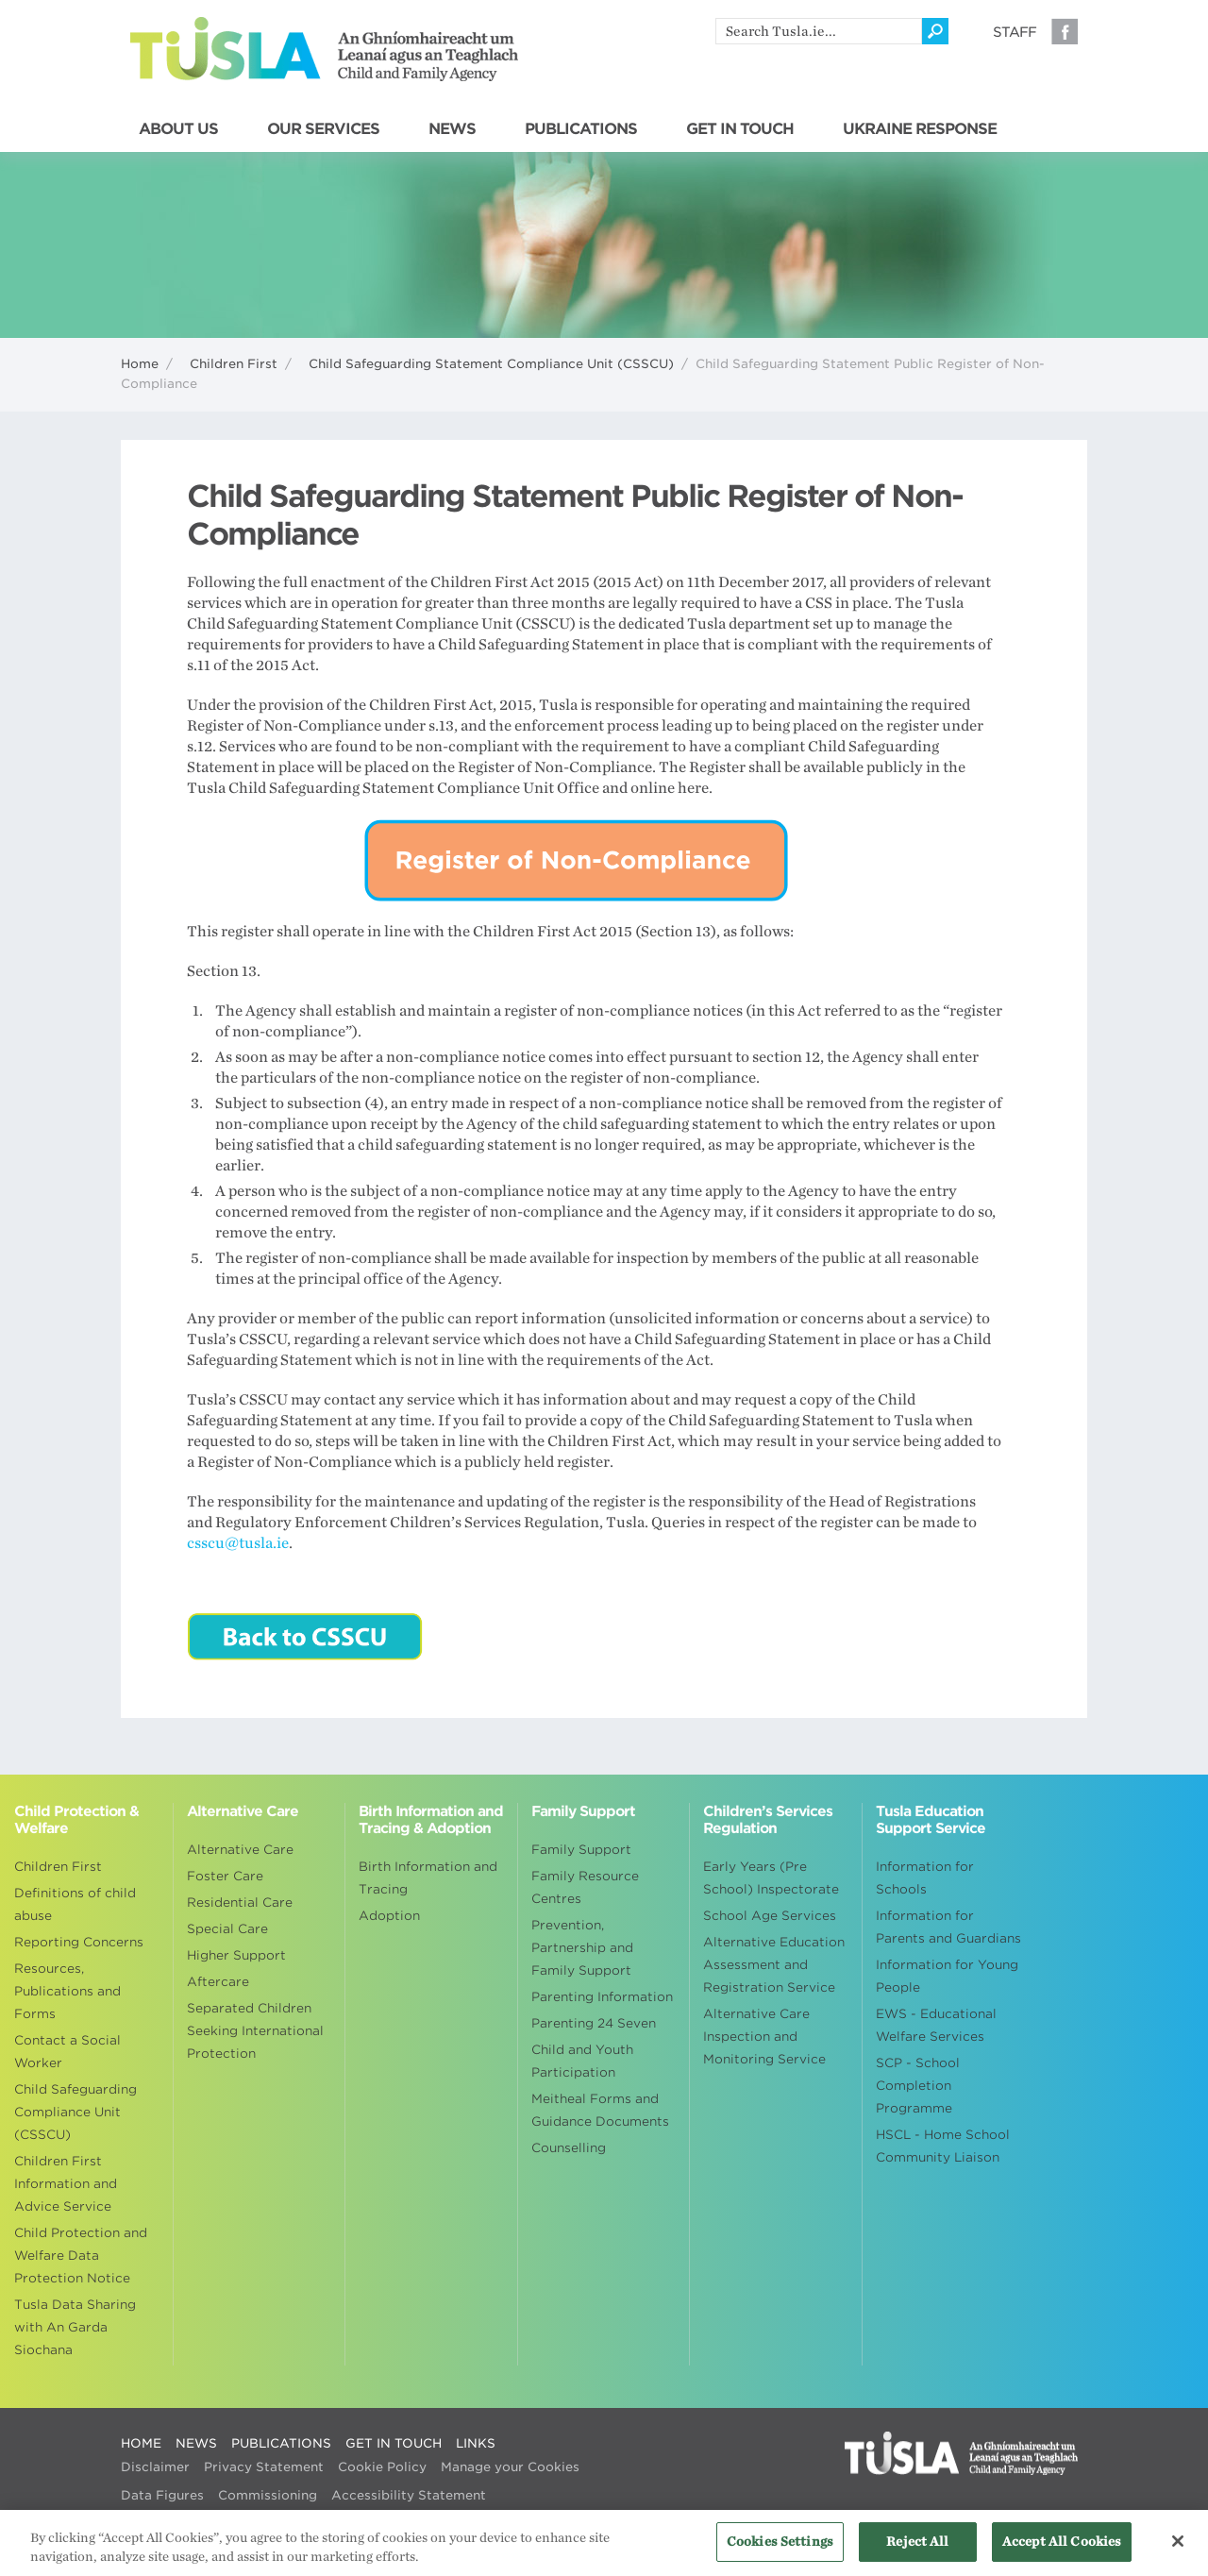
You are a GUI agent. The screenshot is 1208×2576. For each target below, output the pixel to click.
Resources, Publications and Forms (67, 1991)
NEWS (452, 129)
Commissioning (267, 2495)
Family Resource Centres (585, 1887)
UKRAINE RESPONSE (920, 129)
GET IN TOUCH (740, 129)
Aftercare (218, 1982)
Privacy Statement (264, 2467)
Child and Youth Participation (582, 2061)
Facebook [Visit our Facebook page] (1064, 31)
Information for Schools (925, 1878)
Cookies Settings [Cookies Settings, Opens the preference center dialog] (780, 2551)
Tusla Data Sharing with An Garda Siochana (75, 2327)
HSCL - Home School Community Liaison (943, 2146)
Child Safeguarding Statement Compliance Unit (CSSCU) (491, 364)
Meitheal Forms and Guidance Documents (600, 2110)
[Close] (1178, 2550)
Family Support (581, 1850)
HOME (141, 2443)
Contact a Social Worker (67, 2051)
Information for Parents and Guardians (948, 1927)
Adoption (389, 1916)
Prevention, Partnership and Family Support (582, 1948)
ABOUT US (178, 129)
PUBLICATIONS (581, 129)
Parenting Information (602, 1997)
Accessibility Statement (408, 2495)
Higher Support (236, 1955)
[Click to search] (935, 31)
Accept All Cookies (1061, 2551)
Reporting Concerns (78, 1942)
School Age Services (769, 1916)
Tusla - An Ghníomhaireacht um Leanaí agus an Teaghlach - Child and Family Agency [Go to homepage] (324, 49)
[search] (818, 31)
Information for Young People (947, 1976)
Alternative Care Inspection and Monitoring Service (764, 2036)
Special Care (227, 1929)
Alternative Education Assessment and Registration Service (774, 1965)
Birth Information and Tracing (428, 1878)
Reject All (917, 2551)
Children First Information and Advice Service (65, 2184)
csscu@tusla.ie (238, 1543)
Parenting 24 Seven (593, 2023)
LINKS (475, 2443)
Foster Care (225, 1876)
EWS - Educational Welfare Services (936, 2025)
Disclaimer (155, 2467)
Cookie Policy (382, 2467)
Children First (233, 364)
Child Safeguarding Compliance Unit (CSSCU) (75, 2112)
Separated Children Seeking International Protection (255, 2031)
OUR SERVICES (323, 129)
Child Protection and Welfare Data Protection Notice (80, 2255)
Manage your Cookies (510, 2467)
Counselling (568, 2148)
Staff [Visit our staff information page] (1014, 32)
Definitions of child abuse (75, 1904)
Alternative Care (240, 1850)
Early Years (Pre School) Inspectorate (771, 1878)
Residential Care (240, 1902)
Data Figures (162, 2495)
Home (140, 364)
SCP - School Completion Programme (918, 2085)
